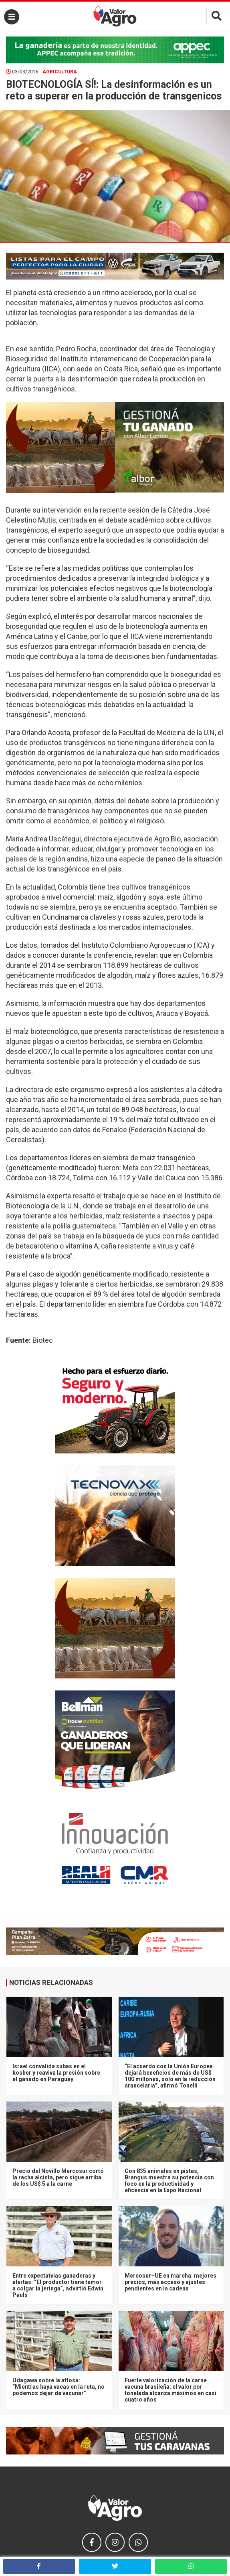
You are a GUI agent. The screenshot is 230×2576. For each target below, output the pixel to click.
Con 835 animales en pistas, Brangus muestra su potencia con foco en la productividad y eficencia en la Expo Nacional (169, 2180)
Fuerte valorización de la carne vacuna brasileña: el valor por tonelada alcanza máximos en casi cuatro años (170, 2390)
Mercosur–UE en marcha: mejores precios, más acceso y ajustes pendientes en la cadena (170, 2282)
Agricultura (59, 72)
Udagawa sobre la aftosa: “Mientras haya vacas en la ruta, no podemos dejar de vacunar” (58, 2386)
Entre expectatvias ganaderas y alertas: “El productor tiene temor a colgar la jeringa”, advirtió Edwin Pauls (57, 2285)
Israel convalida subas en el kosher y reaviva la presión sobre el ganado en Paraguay (56, 2072)
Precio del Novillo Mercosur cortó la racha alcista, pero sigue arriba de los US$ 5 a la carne (58, 2177)
